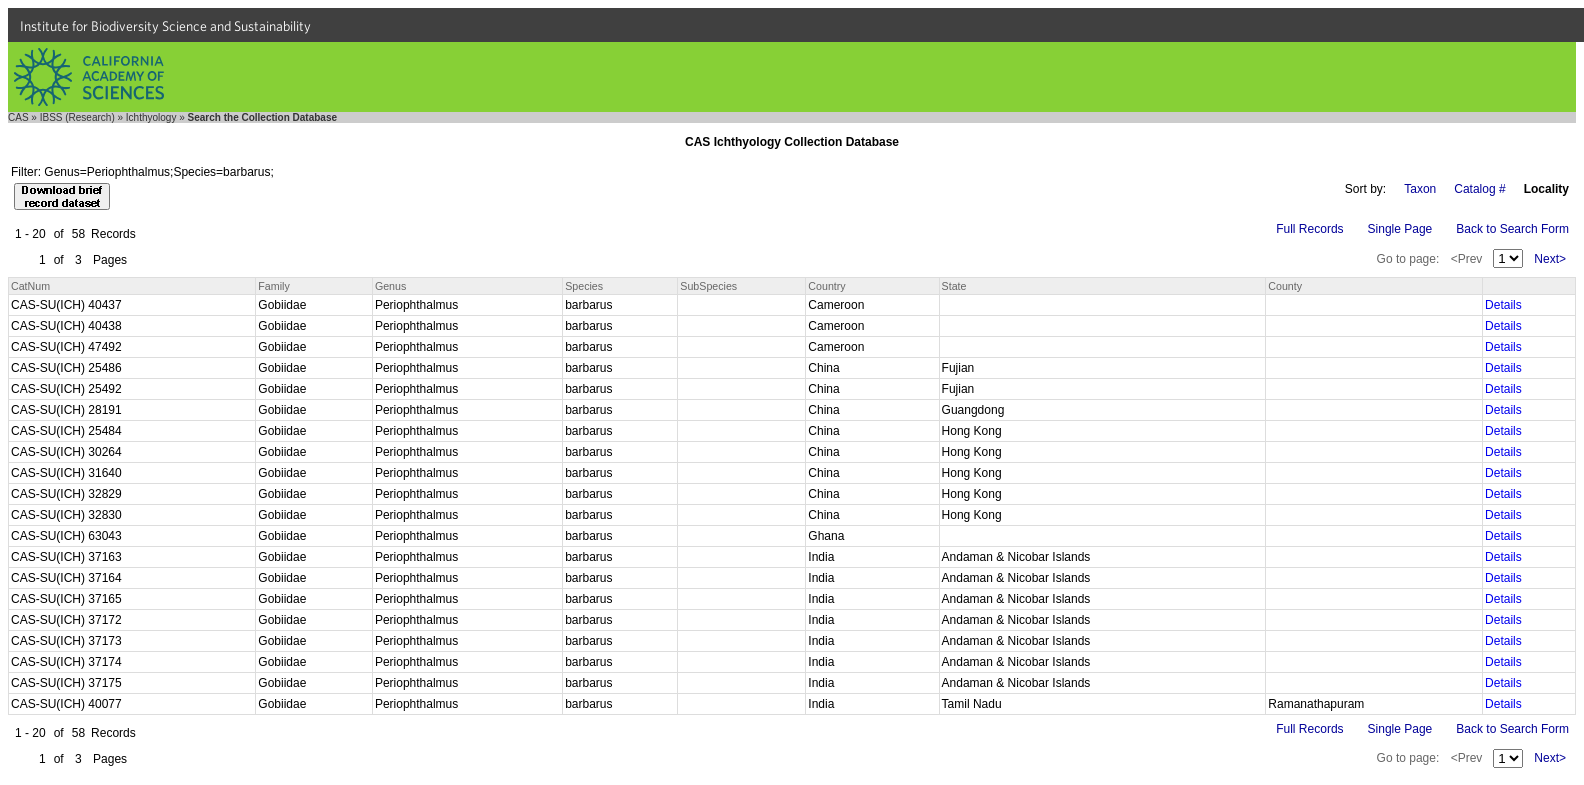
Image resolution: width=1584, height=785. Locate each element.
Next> (1550, 259)
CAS (18, 117)
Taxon (1420, 189)
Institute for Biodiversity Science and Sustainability (165, 26)
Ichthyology (151, 117)
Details (1503, 305)
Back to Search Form (1512, 229)
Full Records (1309, 229)
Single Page (1400, 229)
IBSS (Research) (77, 117)
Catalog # (1479, 189)
